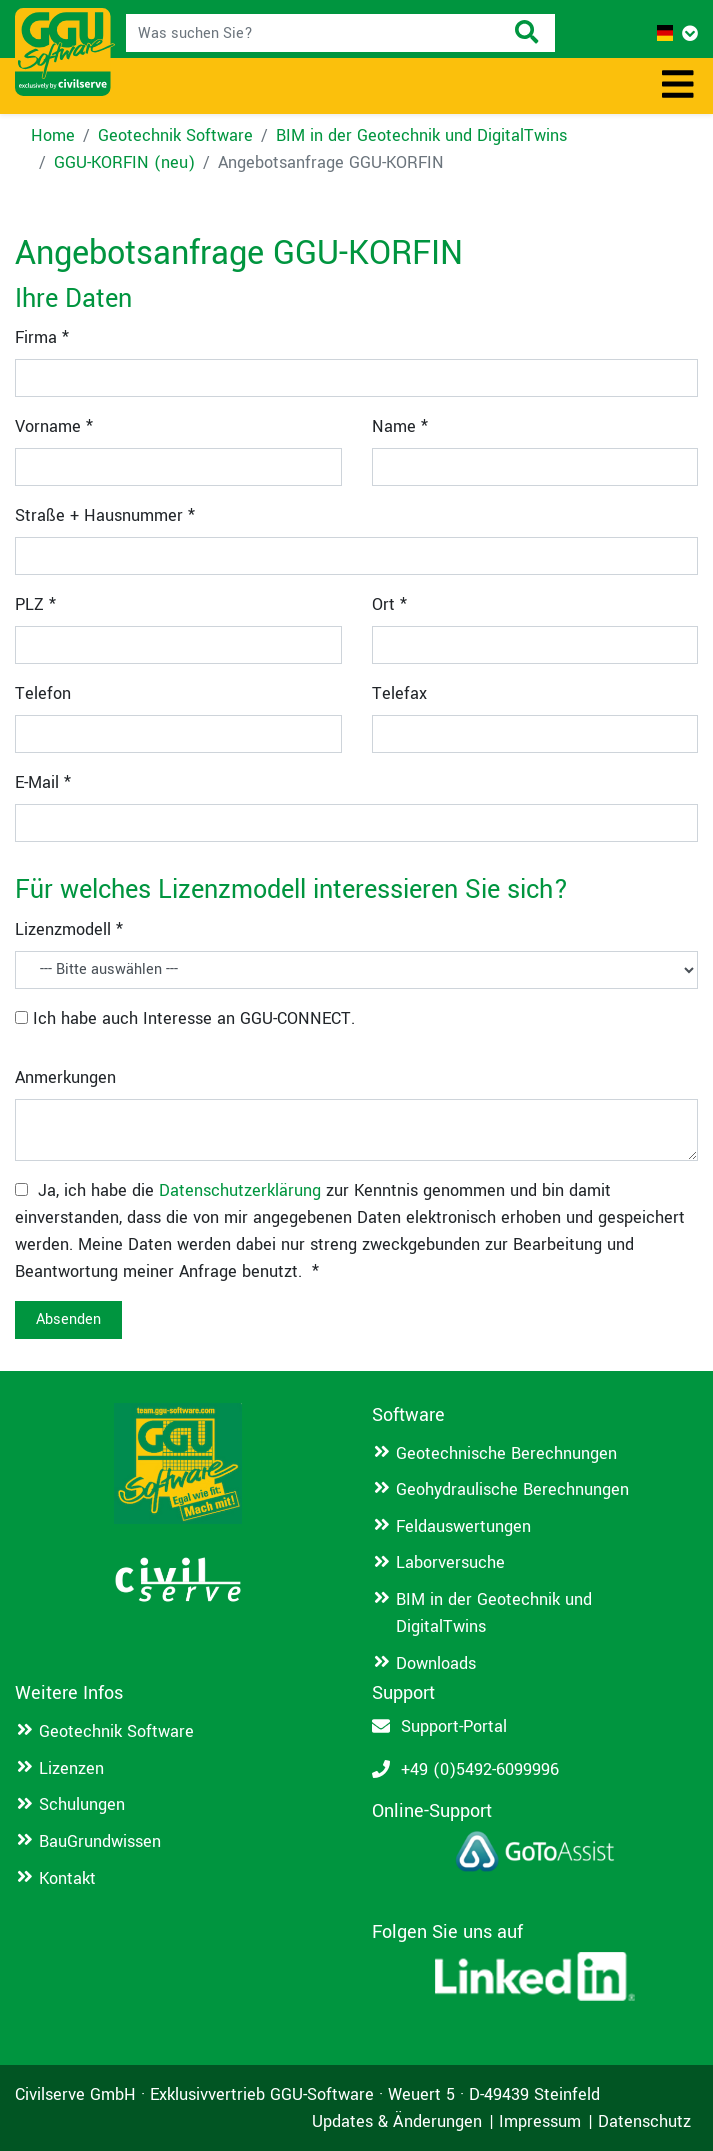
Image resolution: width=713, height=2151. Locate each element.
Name (400, 426)
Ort (389, 604)
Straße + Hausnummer (105, 515)
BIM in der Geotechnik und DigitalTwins (421, 135)
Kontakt (67, 1878)
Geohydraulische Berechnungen (512, 1489)
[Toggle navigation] (678, 86)
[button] (677, 33)
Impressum (540, 2121)
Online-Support (432, 1811)
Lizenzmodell (69, 929)
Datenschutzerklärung (240, 1190)
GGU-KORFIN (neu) (124, 162)
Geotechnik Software (175, 135)
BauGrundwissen (100, 1841)
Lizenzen (71, 1768)
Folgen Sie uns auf (447, 1932)
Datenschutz (644, 2121)
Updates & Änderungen (397, 2121)
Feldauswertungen (463, 1526)
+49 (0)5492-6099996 (480, 1769)
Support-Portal (454, 1726)
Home (53, 135)
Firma (42, 337)
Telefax (399, 693)
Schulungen (82, 1804)
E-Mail (43, 782)
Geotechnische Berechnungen (506, 1453)
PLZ (35, 604)
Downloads (436, 1663)
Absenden (68, 1319)
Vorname (54, 426)
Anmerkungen (65, 1077)
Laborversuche (450, 1562)
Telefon (43, 693)
